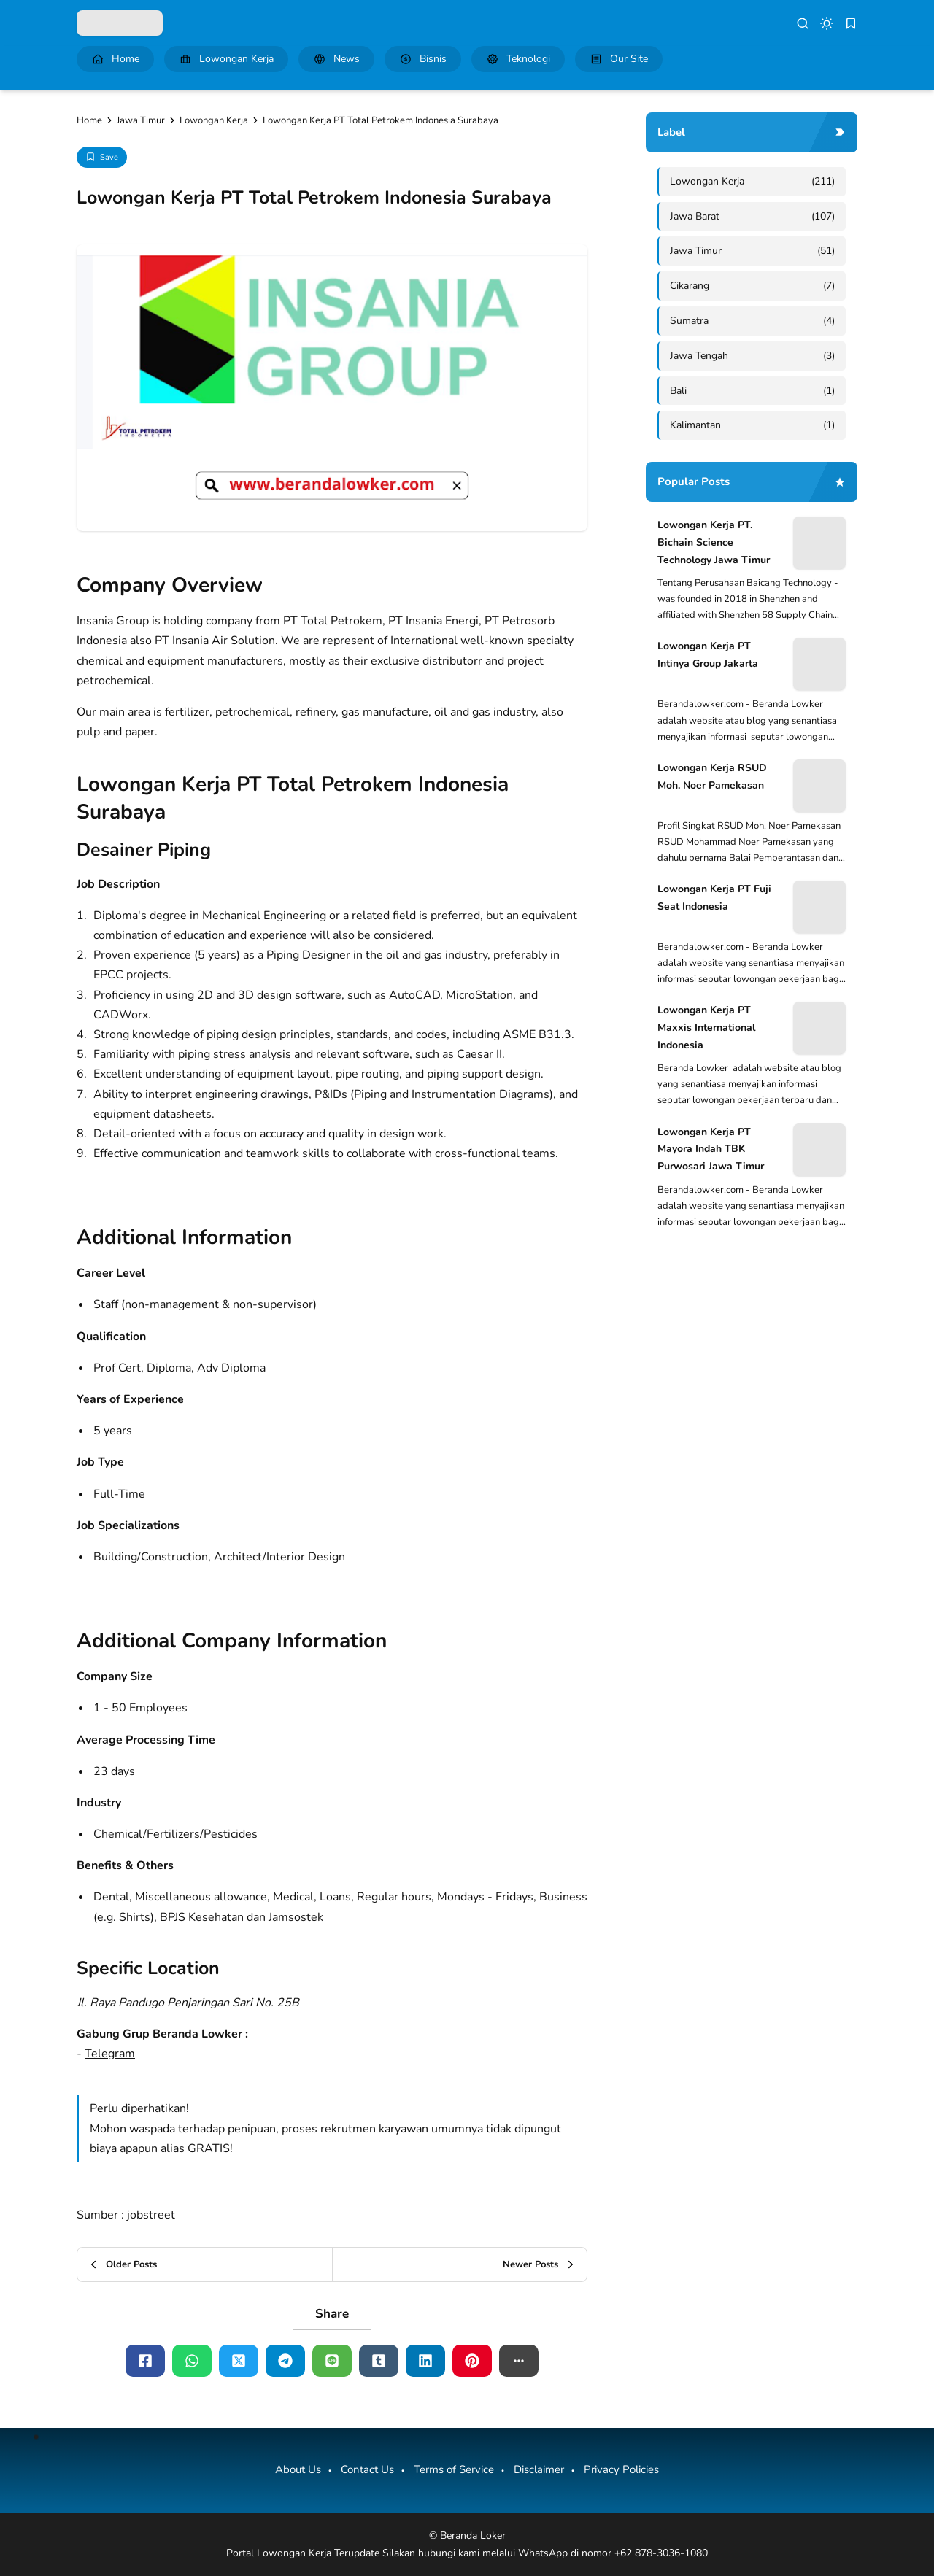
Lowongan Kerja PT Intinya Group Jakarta (707, 654)
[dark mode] (826, 23)
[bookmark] (850, 23)
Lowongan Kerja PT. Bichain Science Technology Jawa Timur (713, 542)
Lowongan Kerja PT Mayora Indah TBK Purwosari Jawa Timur (710, 1149)
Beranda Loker (473, 2535)
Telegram (110, 2054)
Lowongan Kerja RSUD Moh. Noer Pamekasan (712, 776)
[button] (519, 2361)
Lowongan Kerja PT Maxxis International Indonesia (706, 1027)
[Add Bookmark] (102, 157)
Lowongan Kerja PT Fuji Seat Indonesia (714, 897)
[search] (802, 23)
